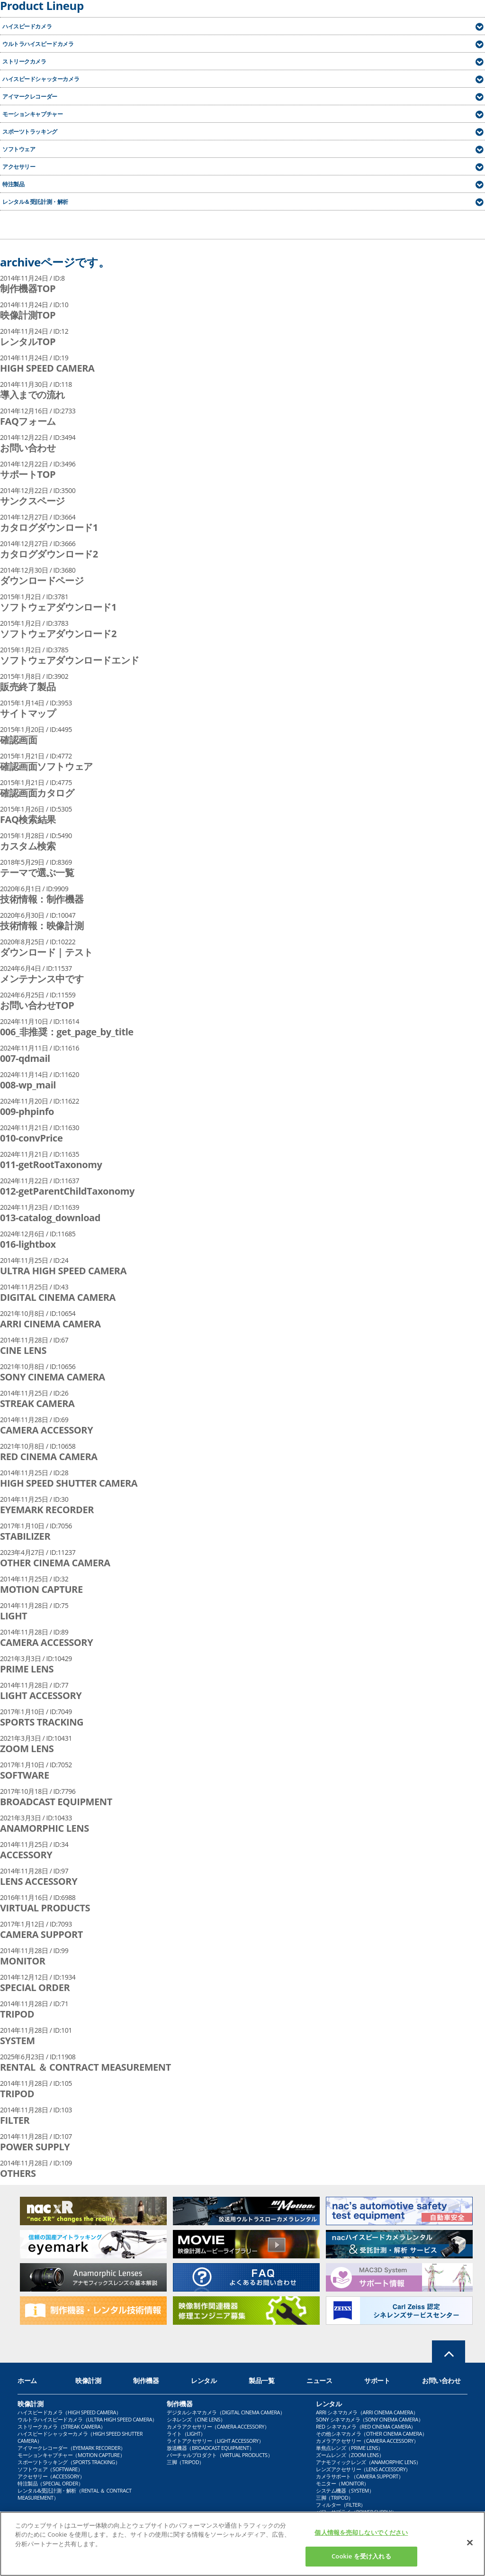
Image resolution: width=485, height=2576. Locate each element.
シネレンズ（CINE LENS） (196, 2419)
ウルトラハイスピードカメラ (38, 44)
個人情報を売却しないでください (361, 2535)
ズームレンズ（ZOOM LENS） (350, 2454)
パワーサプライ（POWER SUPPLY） (356, 2511)
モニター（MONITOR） (342, 2483)
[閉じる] (469, 2546)
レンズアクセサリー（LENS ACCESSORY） (363, 2469)
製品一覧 (261, 2380)
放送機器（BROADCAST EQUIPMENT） (210, 2447)
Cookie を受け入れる (361, 2560)
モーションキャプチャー (32, 114)
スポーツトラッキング (29, 132)
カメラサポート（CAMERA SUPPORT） (360, 2476)
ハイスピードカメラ (27, 26)
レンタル (203, 2380)
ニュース (319, 2380)
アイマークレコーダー (29, 96)
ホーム (27, 2380)
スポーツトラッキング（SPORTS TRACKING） (69, 2462)
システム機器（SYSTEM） (345, 2490)
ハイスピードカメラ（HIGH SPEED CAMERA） (69, 2412)
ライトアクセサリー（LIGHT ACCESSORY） (215, 2440)
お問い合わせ (441, 2380)
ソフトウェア (18, 149)
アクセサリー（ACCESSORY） (51, 2476)
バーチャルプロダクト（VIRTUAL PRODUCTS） (219, 2454)
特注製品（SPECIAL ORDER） (50, 2483)
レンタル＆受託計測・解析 (35, 202)
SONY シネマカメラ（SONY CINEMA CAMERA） (369, 2419)
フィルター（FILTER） (341, 2504)
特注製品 (13, 184)
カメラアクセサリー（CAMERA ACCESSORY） (218, 2426)
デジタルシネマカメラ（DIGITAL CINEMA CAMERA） (226, 2412)
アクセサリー (18, 167)
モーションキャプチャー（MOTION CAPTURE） (71, 2454)
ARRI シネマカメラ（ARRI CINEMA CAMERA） (367, 2412)
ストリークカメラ (24, 61)
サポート (377, 2380)
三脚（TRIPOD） (185, 2462)
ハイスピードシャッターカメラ (40, 79)
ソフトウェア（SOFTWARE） (50, 2469)
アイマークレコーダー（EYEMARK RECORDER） (72, 2447)
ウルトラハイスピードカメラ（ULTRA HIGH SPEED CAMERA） (87, 2419)
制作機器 (146, 2380)
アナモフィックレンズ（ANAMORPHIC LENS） (368, 2462)
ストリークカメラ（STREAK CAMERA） (62, 2426)
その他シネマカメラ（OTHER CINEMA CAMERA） (371, 2433)
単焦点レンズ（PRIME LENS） (349, 2447)
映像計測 (88, 2380)
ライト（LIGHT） (186, 2433)
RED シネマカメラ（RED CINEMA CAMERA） (366, 2426)
